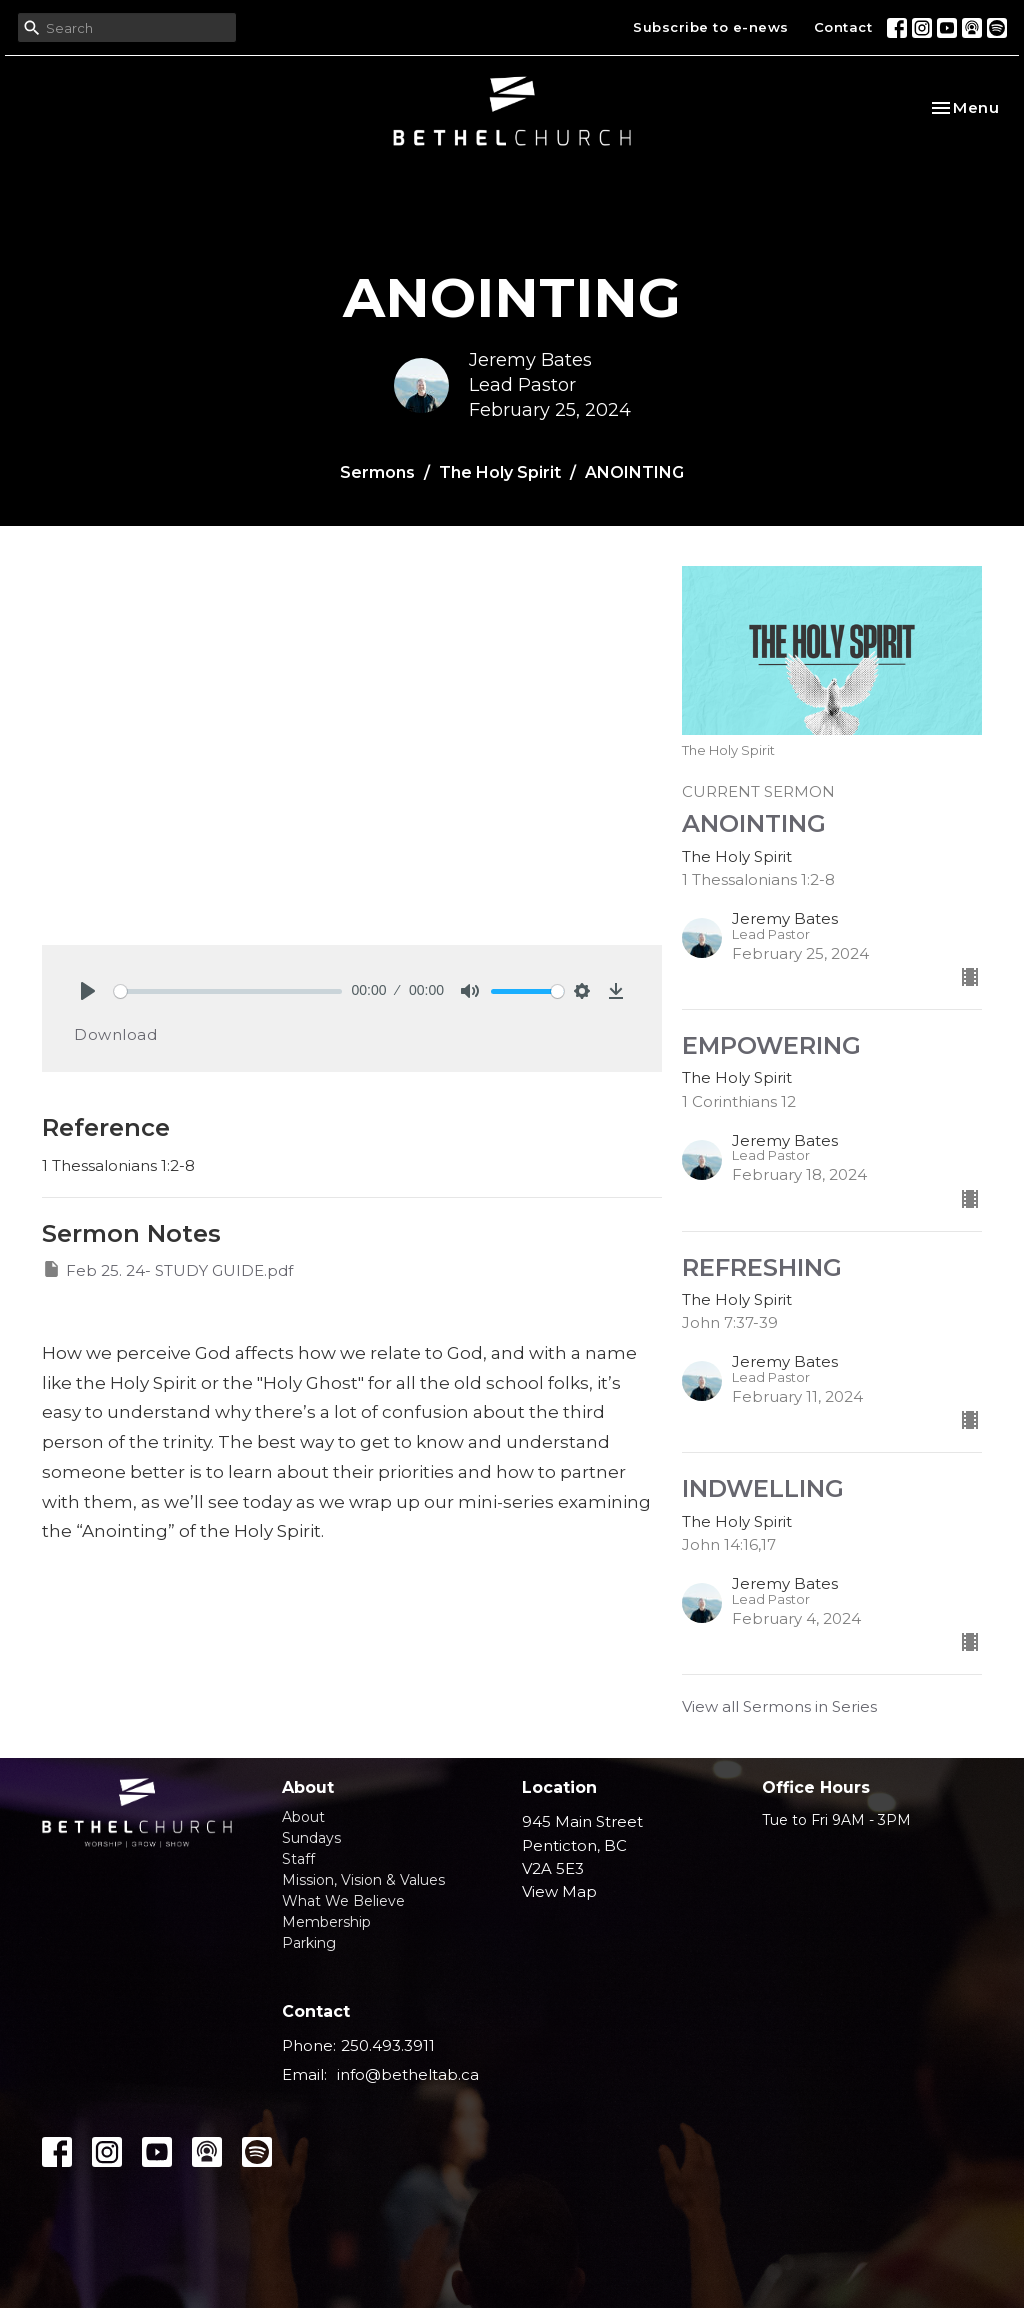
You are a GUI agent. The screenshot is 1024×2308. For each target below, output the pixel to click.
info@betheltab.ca (408, 2074)
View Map (559, 1891)
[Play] (88, 991)
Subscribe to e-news (711, 27)
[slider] (228, 991)
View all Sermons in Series (779, 1706)
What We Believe (343, 1901)
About (303, 1817)
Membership (326, 1922)
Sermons (377, 472)
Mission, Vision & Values (363, 1880)
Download (115, 1034)
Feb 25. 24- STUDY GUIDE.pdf (167, 1269)
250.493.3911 (388, 2045)
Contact (843, 27)
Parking (309, 1943)
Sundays (311, 1838)
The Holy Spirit (500, 472)
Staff (298, 1859)
